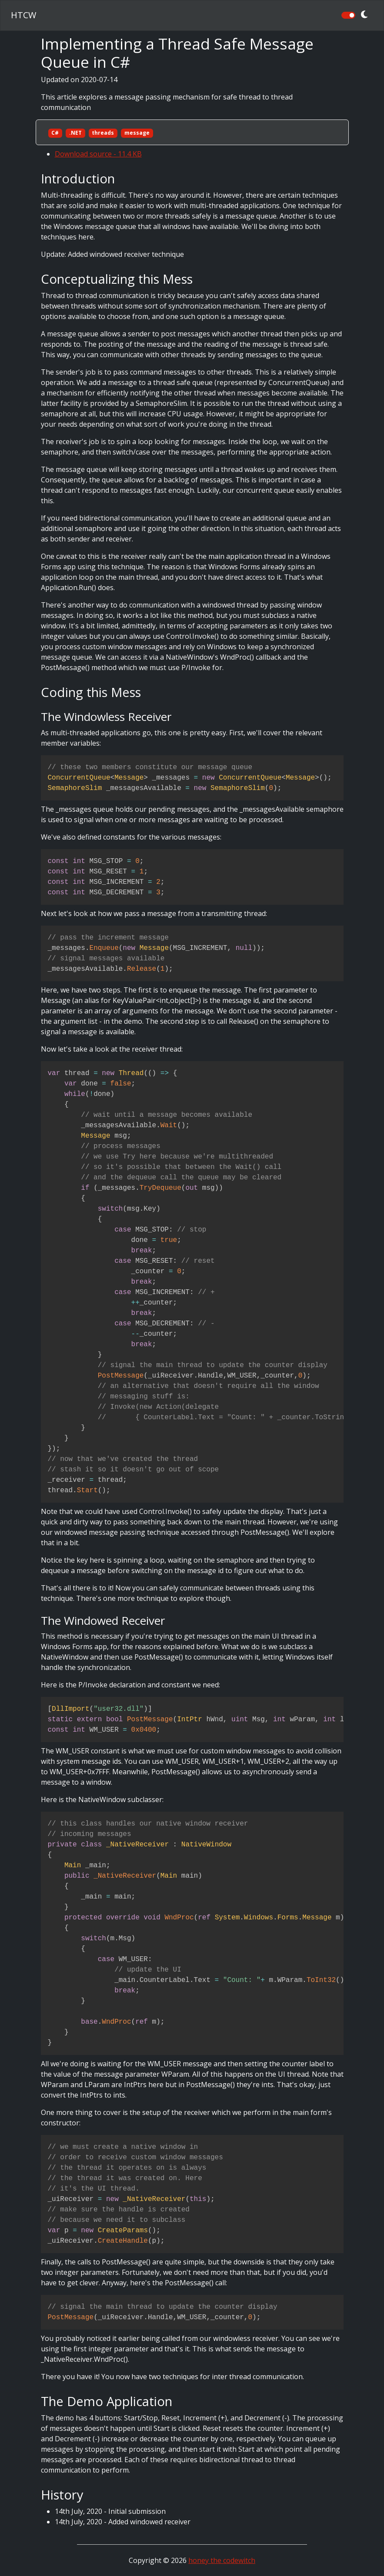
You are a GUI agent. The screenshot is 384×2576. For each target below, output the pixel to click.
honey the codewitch (221, 2560)
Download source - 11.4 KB (98, 154)
